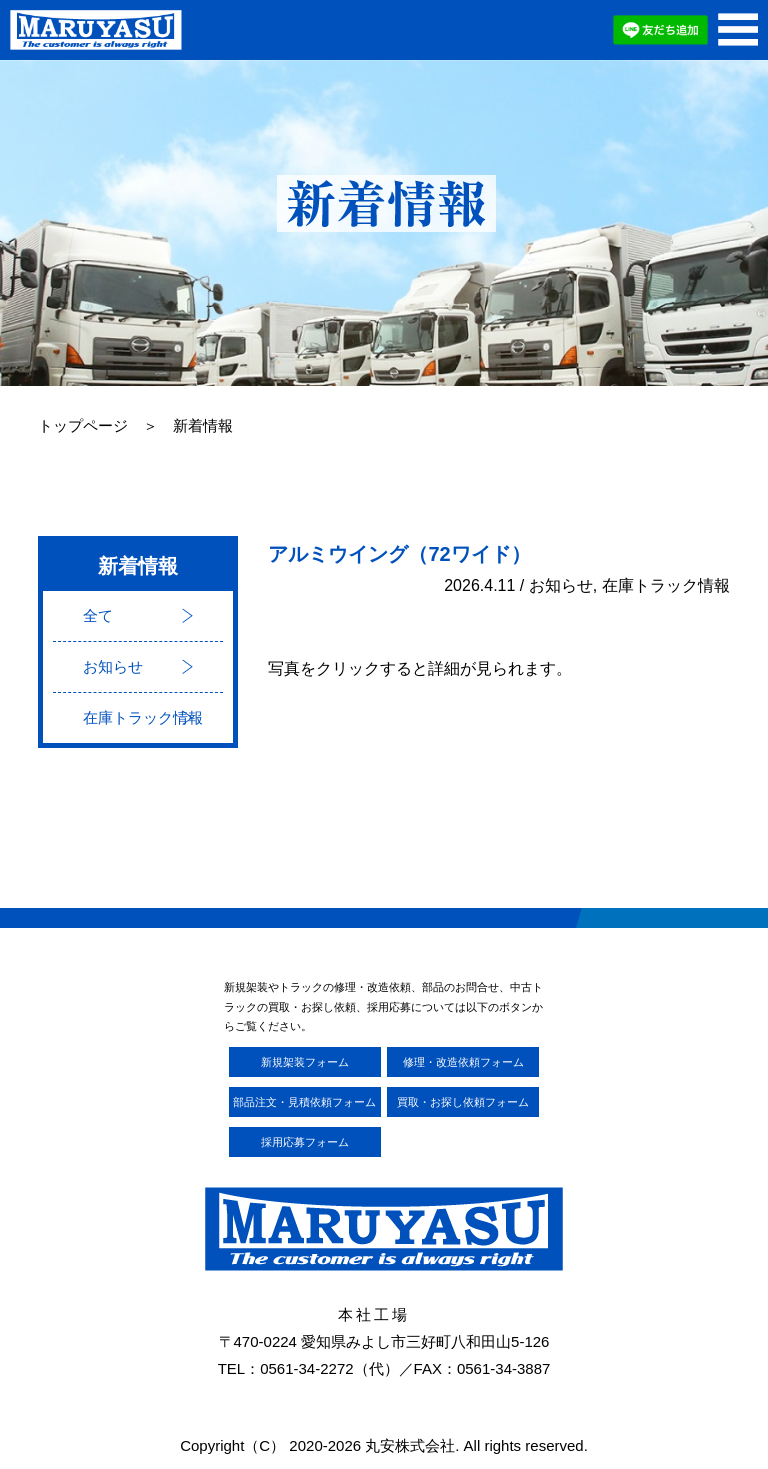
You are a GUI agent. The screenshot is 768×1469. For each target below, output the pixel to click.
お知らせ (113, 666)
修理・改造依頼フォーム (463, 1062)
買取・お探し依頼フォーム (463, 1102)
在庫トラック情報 (143, 717)
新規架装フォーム (305, 1062)
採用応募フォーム (305, 1142)
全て (98, 615)
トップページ (83, 426)
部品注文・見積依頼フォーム (304, 1102)
